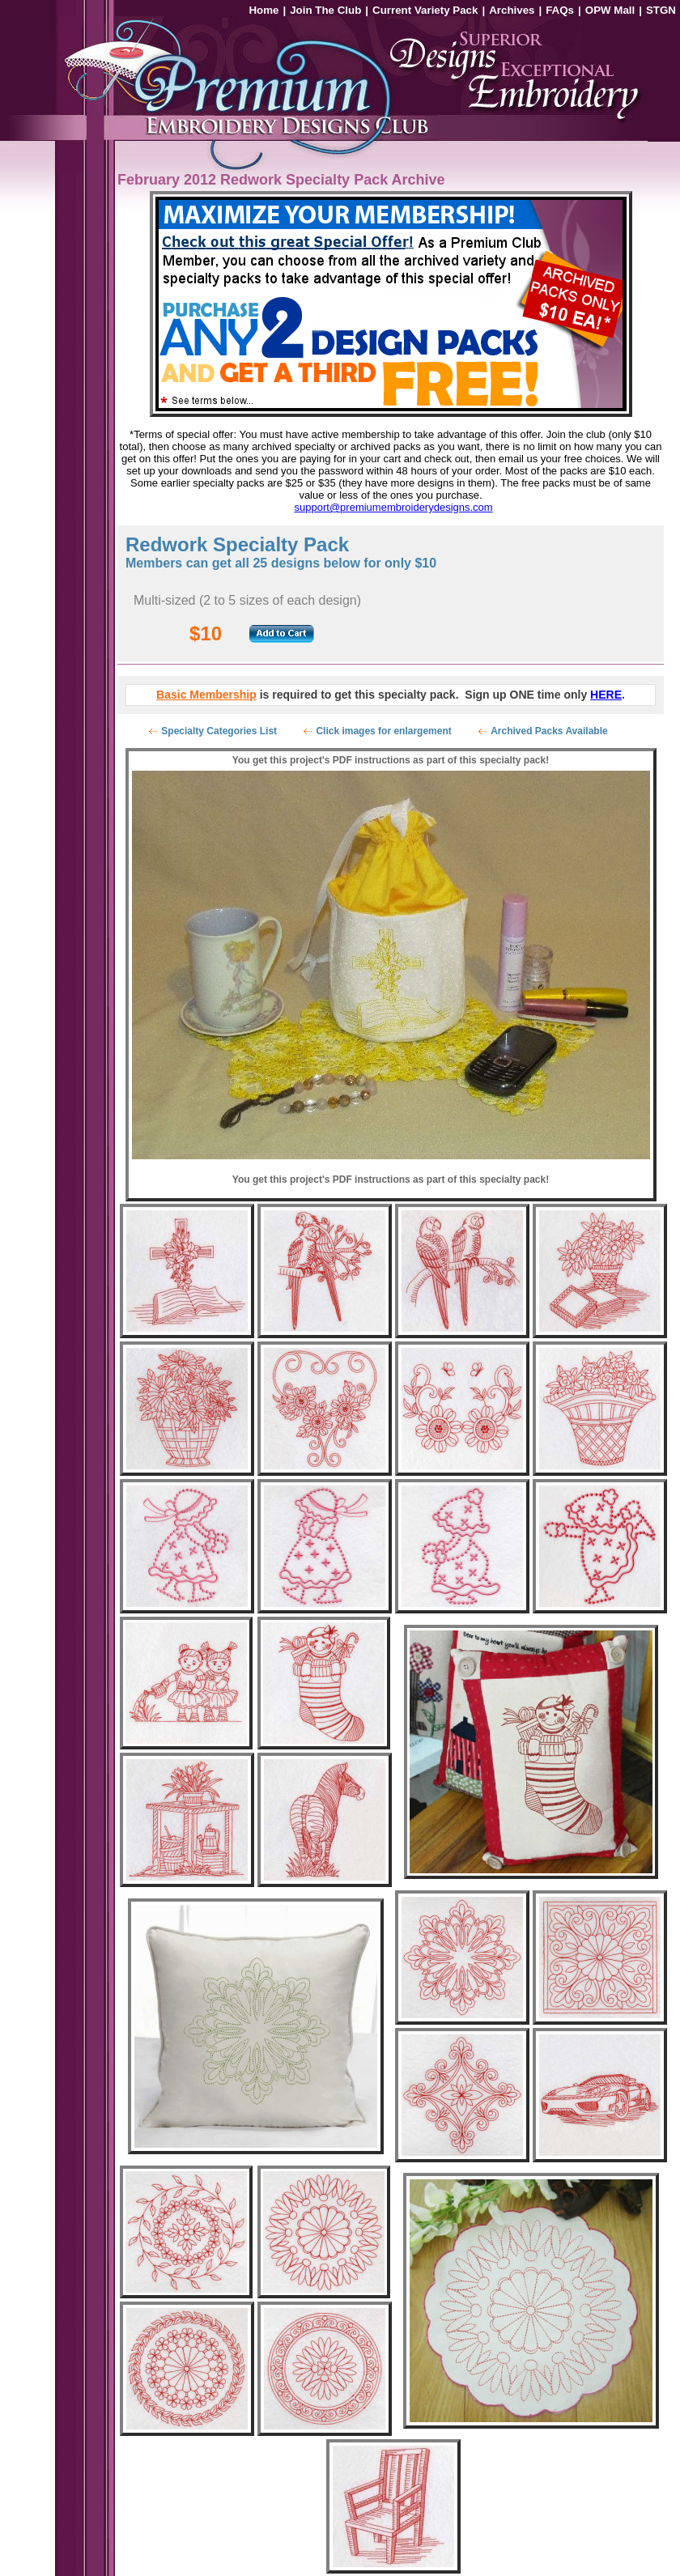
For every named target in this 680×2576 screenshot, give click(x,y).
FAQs (560, 10)
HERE (606, 694)
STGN (661, 10)
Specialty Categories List (219, 731)
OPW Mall (610, 10)
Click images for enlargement (383, 731)
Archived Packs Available (549, 731)
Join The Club (325, 10)
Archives (511, 10)
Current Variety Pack (425, 10)
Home (263, 10)
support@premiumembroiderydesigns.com (394, 507)
